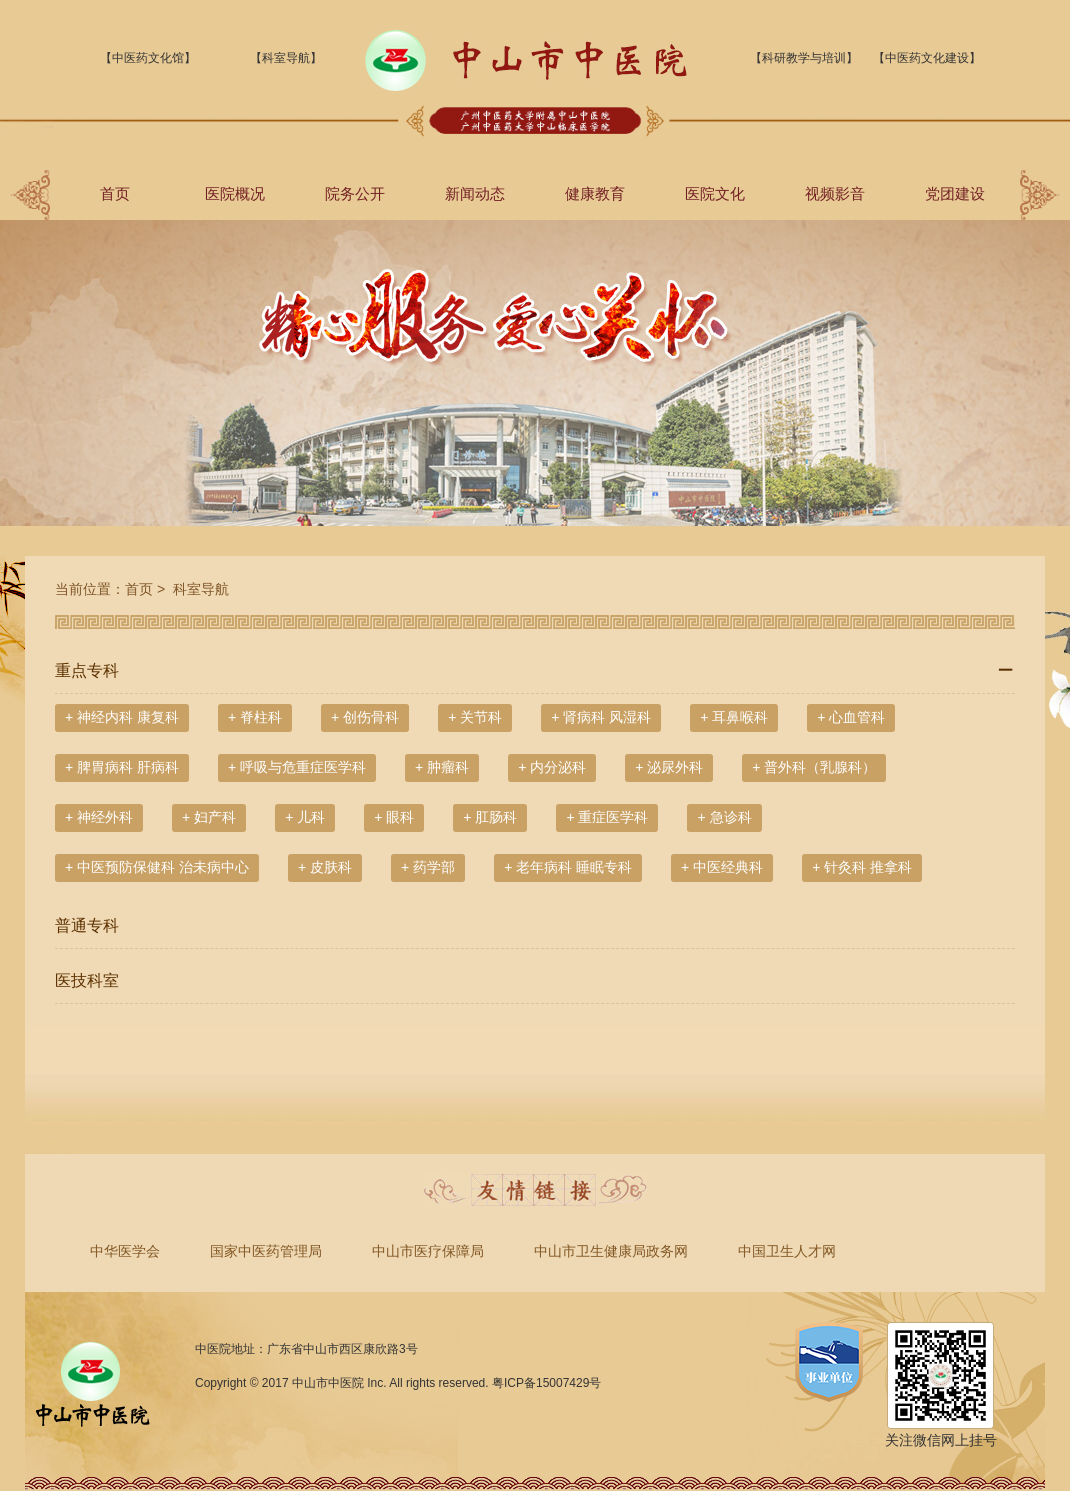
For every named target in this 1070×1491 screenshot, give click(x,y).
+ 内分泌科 (552, 767)
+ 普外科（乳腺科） (814, 767)
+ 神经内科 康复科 (122, 717)
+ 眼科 (394, 817)
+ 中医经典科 (722, 867)
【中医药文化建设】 (927, 58)
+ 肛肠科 (490, 817)
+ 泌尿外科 (669, 767)
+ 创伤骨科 (365, 717)
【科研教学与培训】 (804, 58)
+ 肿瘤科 (442, 767)
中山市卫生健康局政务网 (611, 1251)
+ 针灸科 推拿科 (862, 867)
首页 (115, 193)
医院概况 (235, 193)
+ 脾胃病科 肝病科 (122, 767)
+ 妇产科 (209, 817)
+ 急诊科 (724, 817)
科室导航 (199, 589)
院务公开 (355, 193)
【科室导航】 (286, 58)
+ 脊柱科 (255, 717)
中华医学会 (125, 1251)
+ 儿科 (305, 817)
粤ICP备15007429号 (546, 1383)
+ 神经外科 (99, 817)
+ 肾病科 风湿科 (601, 717)
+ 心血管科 (851, 717)
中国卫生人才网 (787, 1251)
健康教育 (595, 193)
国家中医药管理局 (266, 1251)
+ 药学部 (428, 867)
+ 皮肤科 (325, 867)
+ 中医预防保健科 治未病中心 (157, 867)
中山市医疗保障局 (428, 1251)
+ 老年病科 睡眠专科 (568, 867)
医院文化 (715, 193)
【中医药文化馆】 (148, 58)
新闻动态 (475, 193)
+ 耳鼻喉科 (734, 717)
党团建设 (955, 193)
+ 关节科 (475, 717)
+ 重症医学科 (607, 817)
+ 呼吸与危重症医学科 (297, 767)
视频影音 (835, 193)
